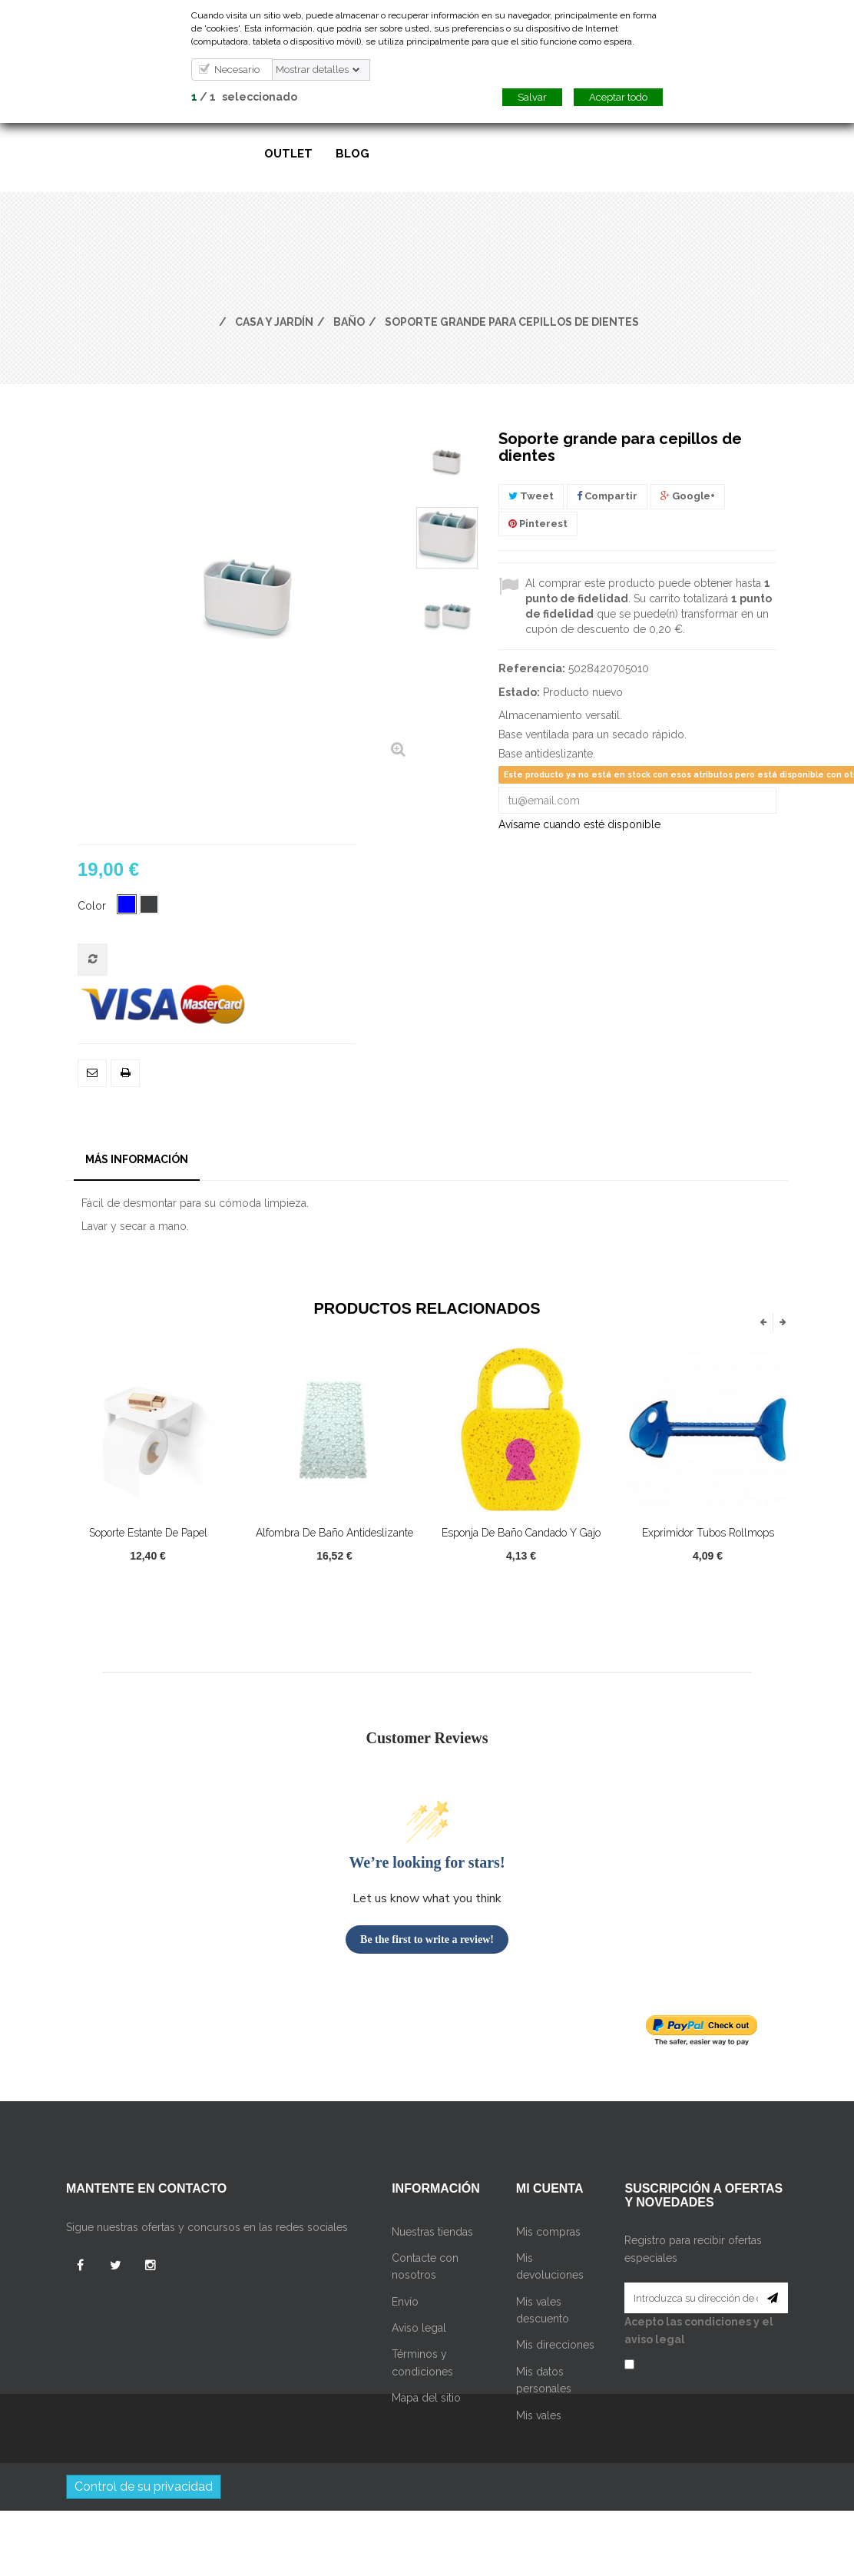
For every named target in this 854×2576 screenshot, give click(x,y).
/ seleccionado (244, 97)
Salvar (532, 97)
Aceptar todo (618, 97)
